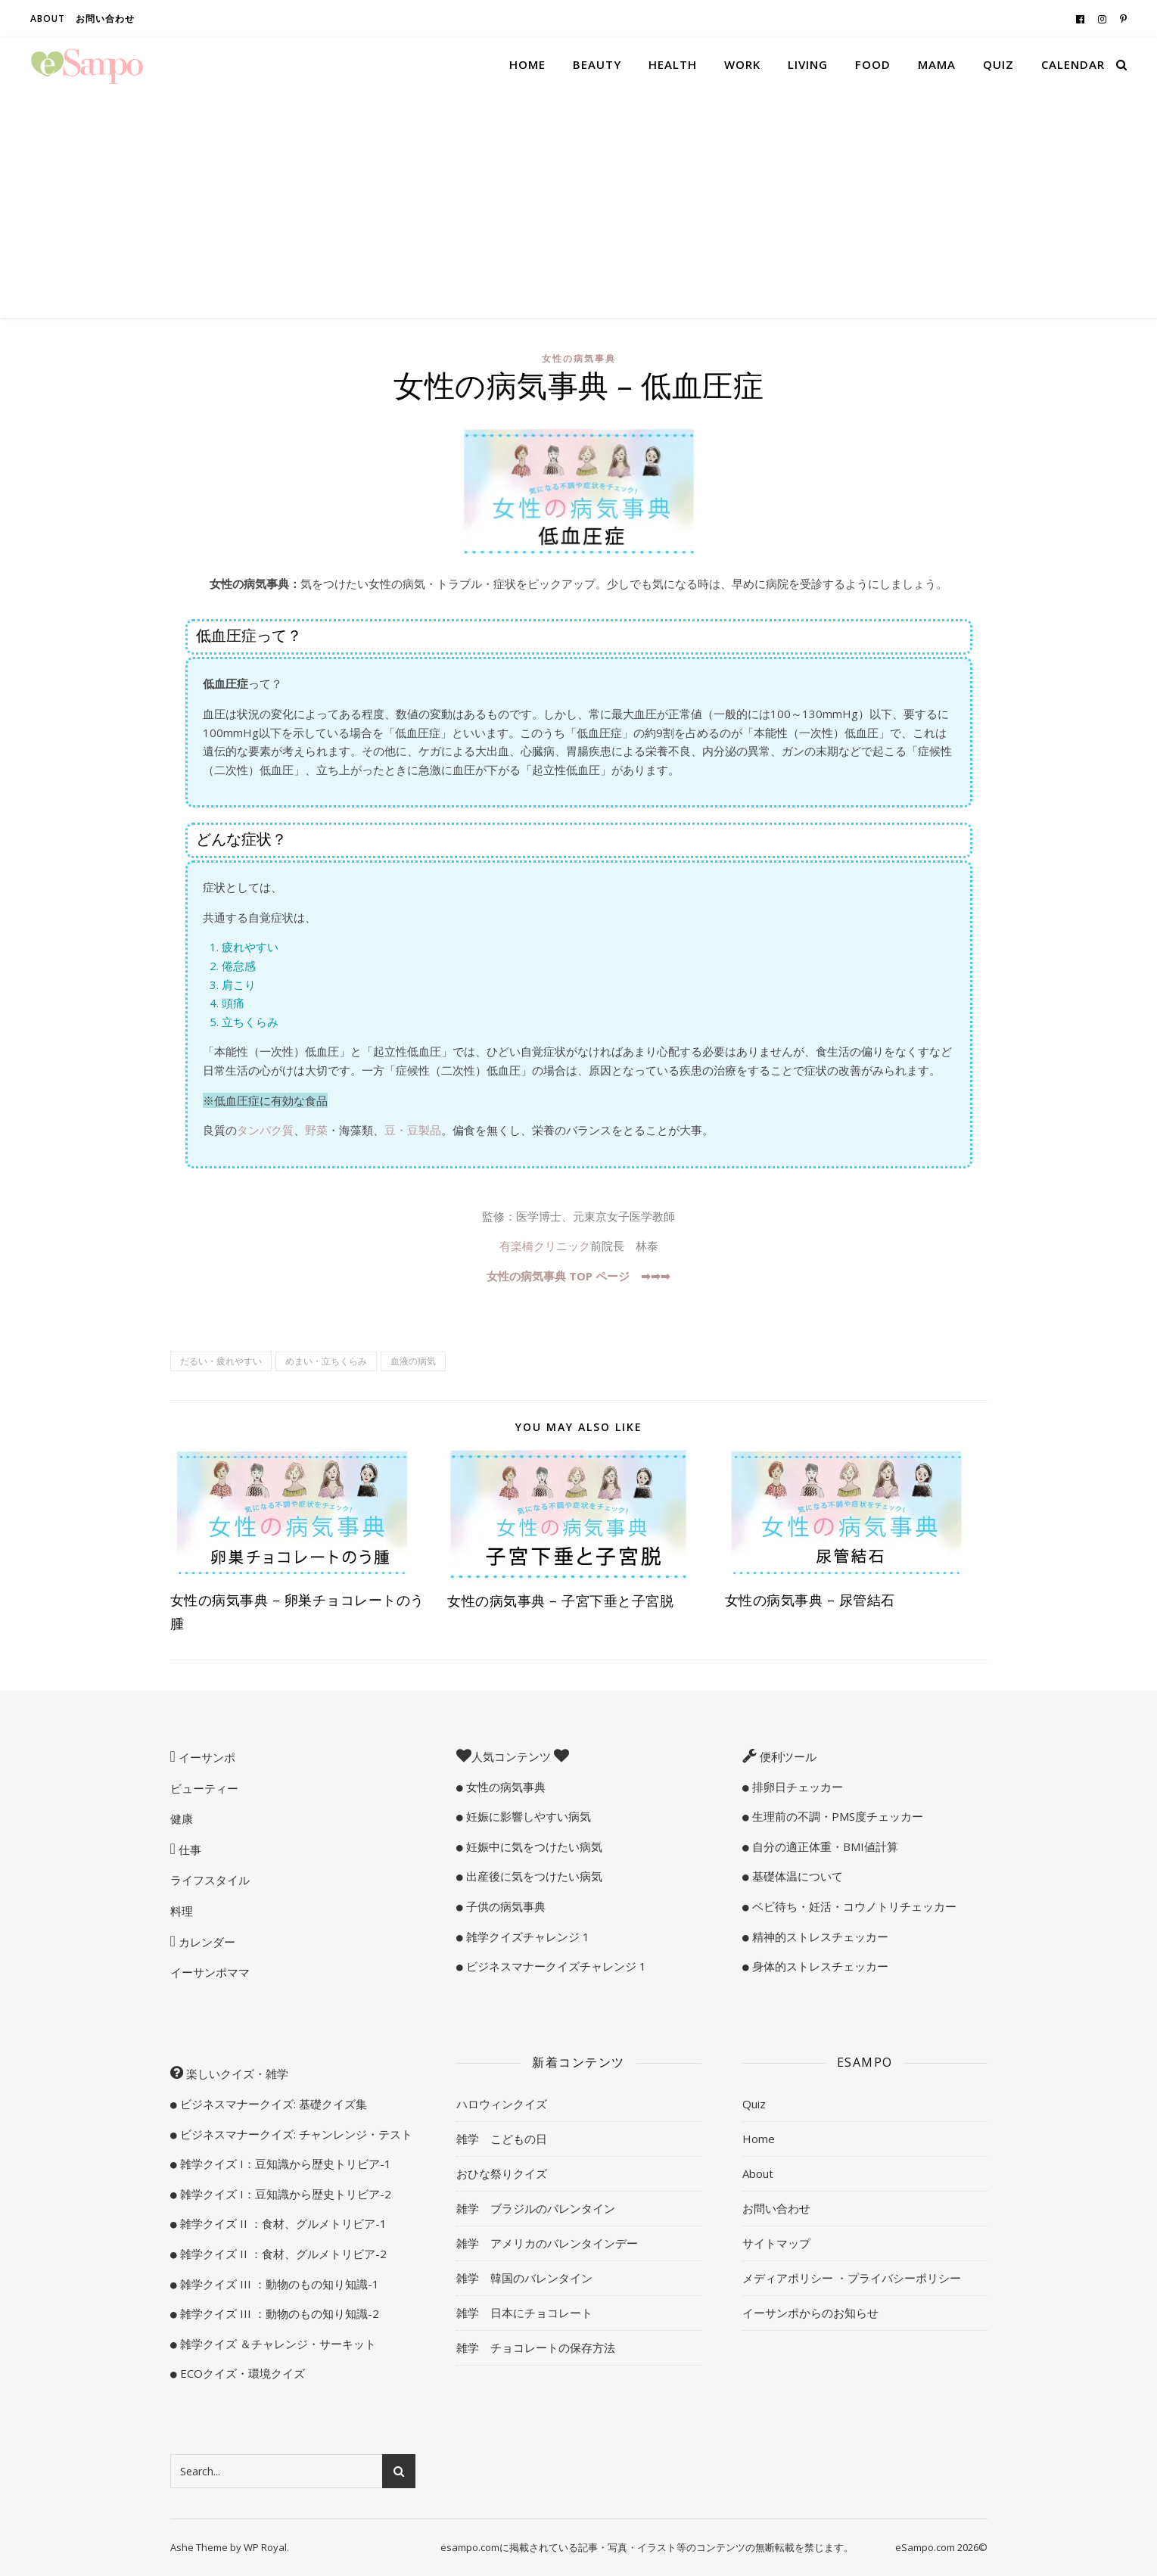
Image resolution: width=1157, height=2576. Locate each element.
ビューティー (204, 1788)
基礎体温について (796, 1876)
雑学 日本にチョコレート (524, 2312)
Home (527, 64)
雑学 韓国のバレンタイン (524, 2277)
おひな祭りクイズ (501, 2173)
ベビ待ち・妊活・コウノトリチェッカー (852, 1906)
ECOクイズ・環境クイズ (241, 2373)
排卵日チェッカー (796, 1786)
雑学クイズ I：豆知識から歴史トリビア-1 (284, 2163)
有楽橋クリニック (544, 1245)
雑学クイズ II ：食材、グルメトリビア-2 (282, 2253)
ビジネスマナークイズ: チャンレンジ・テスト (294, 2134)
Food (873, 64)
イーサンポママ (210, 1972)
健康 (181, 1818)
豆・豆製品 (412, 1129)
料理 (181, 1910)
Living (808, 64)
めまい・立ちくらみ (326, 1361)
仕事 (188, 1849)
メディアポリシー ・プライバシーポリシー (851, 2277)
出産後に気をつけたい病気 (532, 1876)
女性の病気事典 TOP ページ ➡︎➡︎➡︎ (578, 1275)
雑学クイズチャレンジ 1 (526, 1936)
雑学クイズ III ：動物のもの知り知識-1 (278, 2283)
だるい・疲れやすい (221, 1361)
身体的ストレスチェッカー (818, 1966)
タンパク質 (265, 1129)
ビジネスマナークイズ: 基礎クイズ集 (272, 2103)
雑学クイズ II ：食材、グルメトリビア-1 (282, 2223)
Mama (937, 64)
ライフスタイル (210, 1879)
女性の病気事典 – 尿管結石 (810, 1600)
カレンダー (205, 1941)
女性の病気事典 (579, 358)
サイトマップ (776, 2243)
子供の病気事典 (504, 1906)
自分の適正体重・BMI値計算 (823, 1846)
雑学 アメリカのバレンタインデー (547, 2243)
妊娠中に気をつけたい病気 (532, 1846)
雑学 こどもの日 (501, 2138)
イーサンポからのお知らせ (810, 2312)
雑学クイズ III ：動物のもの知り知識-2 (278, 2313)
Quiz (998, 64)
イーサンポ (205, 1757)
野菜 (316, 1129)
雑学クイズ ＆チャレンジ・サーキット (276, 2343)
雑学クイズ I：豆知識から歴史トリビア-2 (284, 2193)
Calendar (1073, 64)
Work (742, 64)
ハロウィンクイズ (501, 2103)
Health (672, 64)
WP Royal (265, 2547)
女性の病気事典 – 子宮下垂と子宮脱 (560, 1600)
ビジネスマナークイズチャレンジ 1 (554, 1966)
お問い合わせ (105, 18)
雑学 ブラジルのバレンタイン (535, 2208)
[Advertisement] (579, 204)
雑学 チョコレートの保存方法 (535, 2347)
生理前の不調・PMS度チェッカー (836, 1816)
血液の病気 (413, 1361)
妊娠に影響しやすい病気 (527, 1816)
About (47, 18)
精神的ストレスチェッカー (818, 1936)
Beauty (597, 64)
